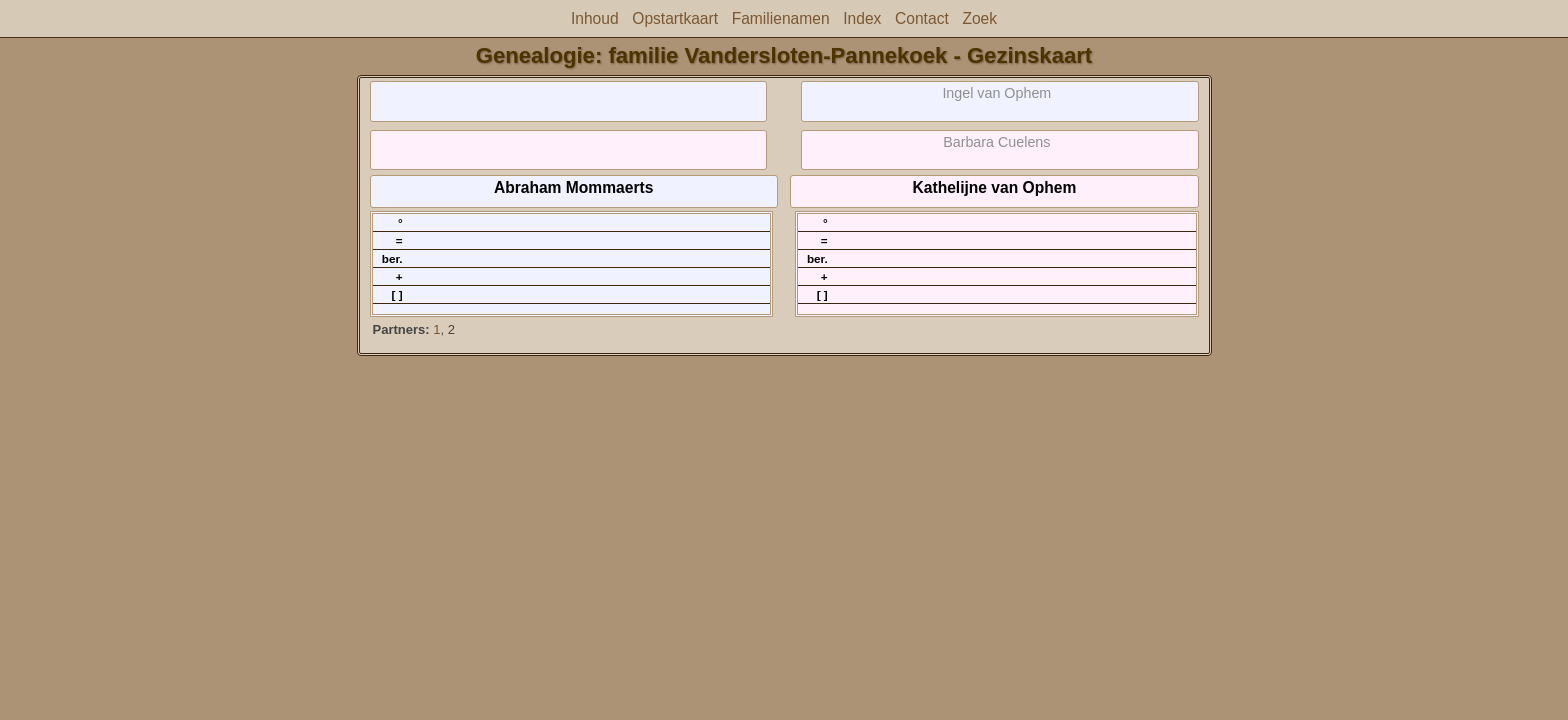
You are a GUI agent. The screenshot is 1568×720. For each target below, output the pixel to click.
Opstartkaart (675, 18)
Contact (922, 18)
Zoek (979, 18)
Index (862, 18)
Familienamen (781, 18)
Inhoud (595, 18)
